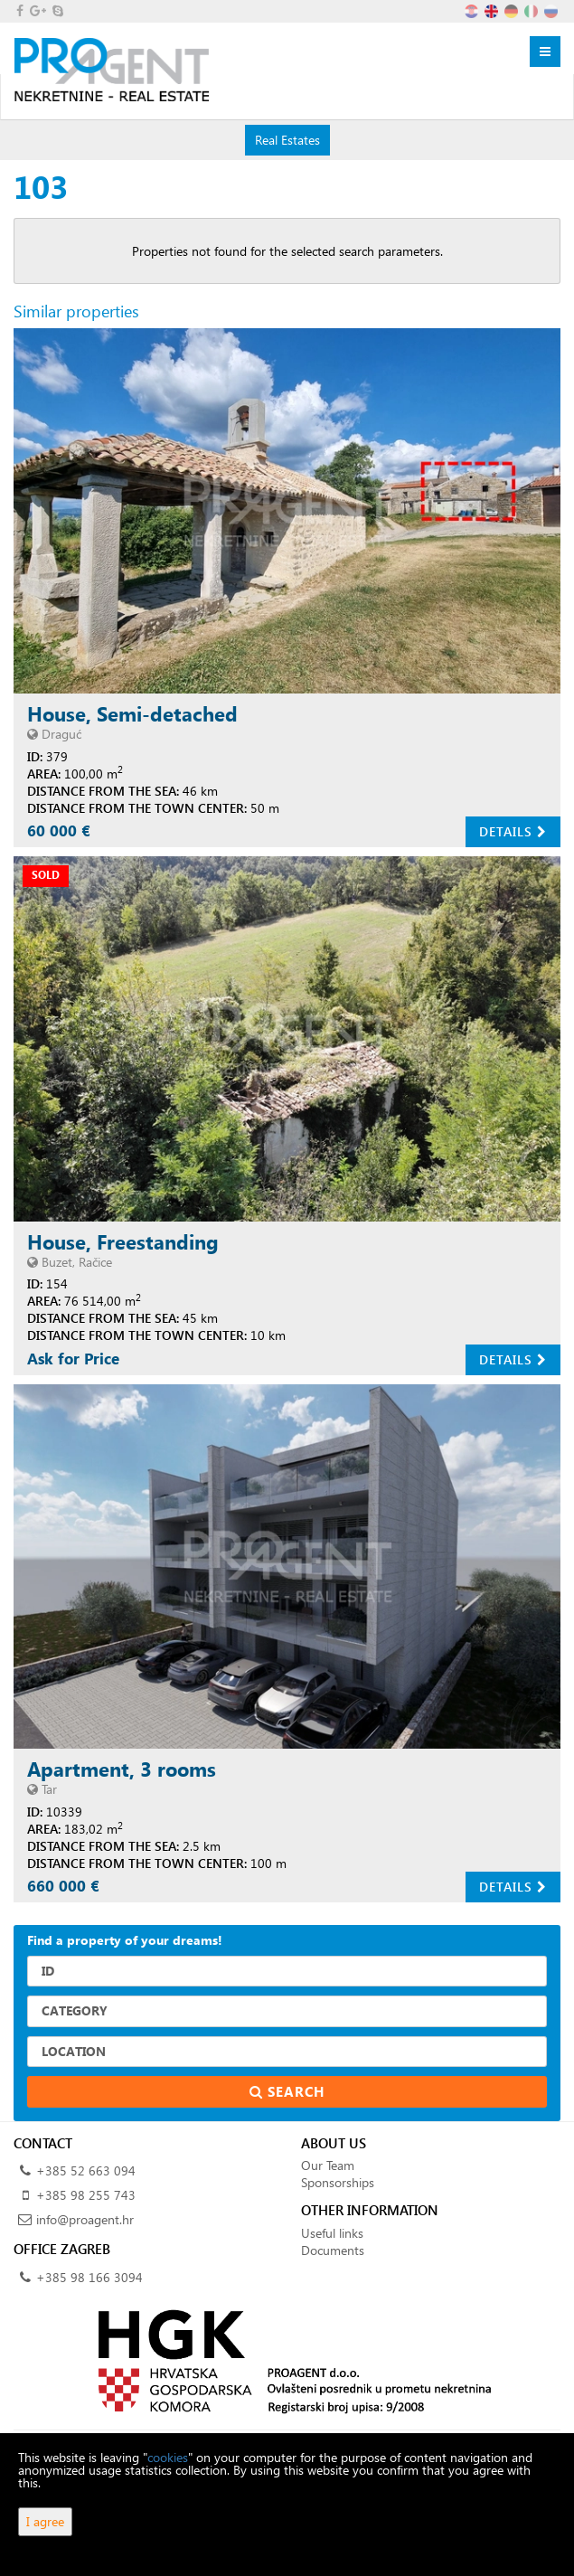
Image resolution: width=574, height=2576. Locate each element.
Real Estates (287, 139)
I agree (45, 2521)
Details (513, 831)
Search (287, 2091)
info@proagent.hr (85, 2219)
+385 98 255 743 (86, 2194)
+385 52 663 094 (86, 2170)
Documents (332, 2250)
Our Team (327, 2165)
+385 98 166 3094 (89, 2277)
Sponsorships (337, 2182)
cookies (167, 2457)
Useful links (332, 2232)
